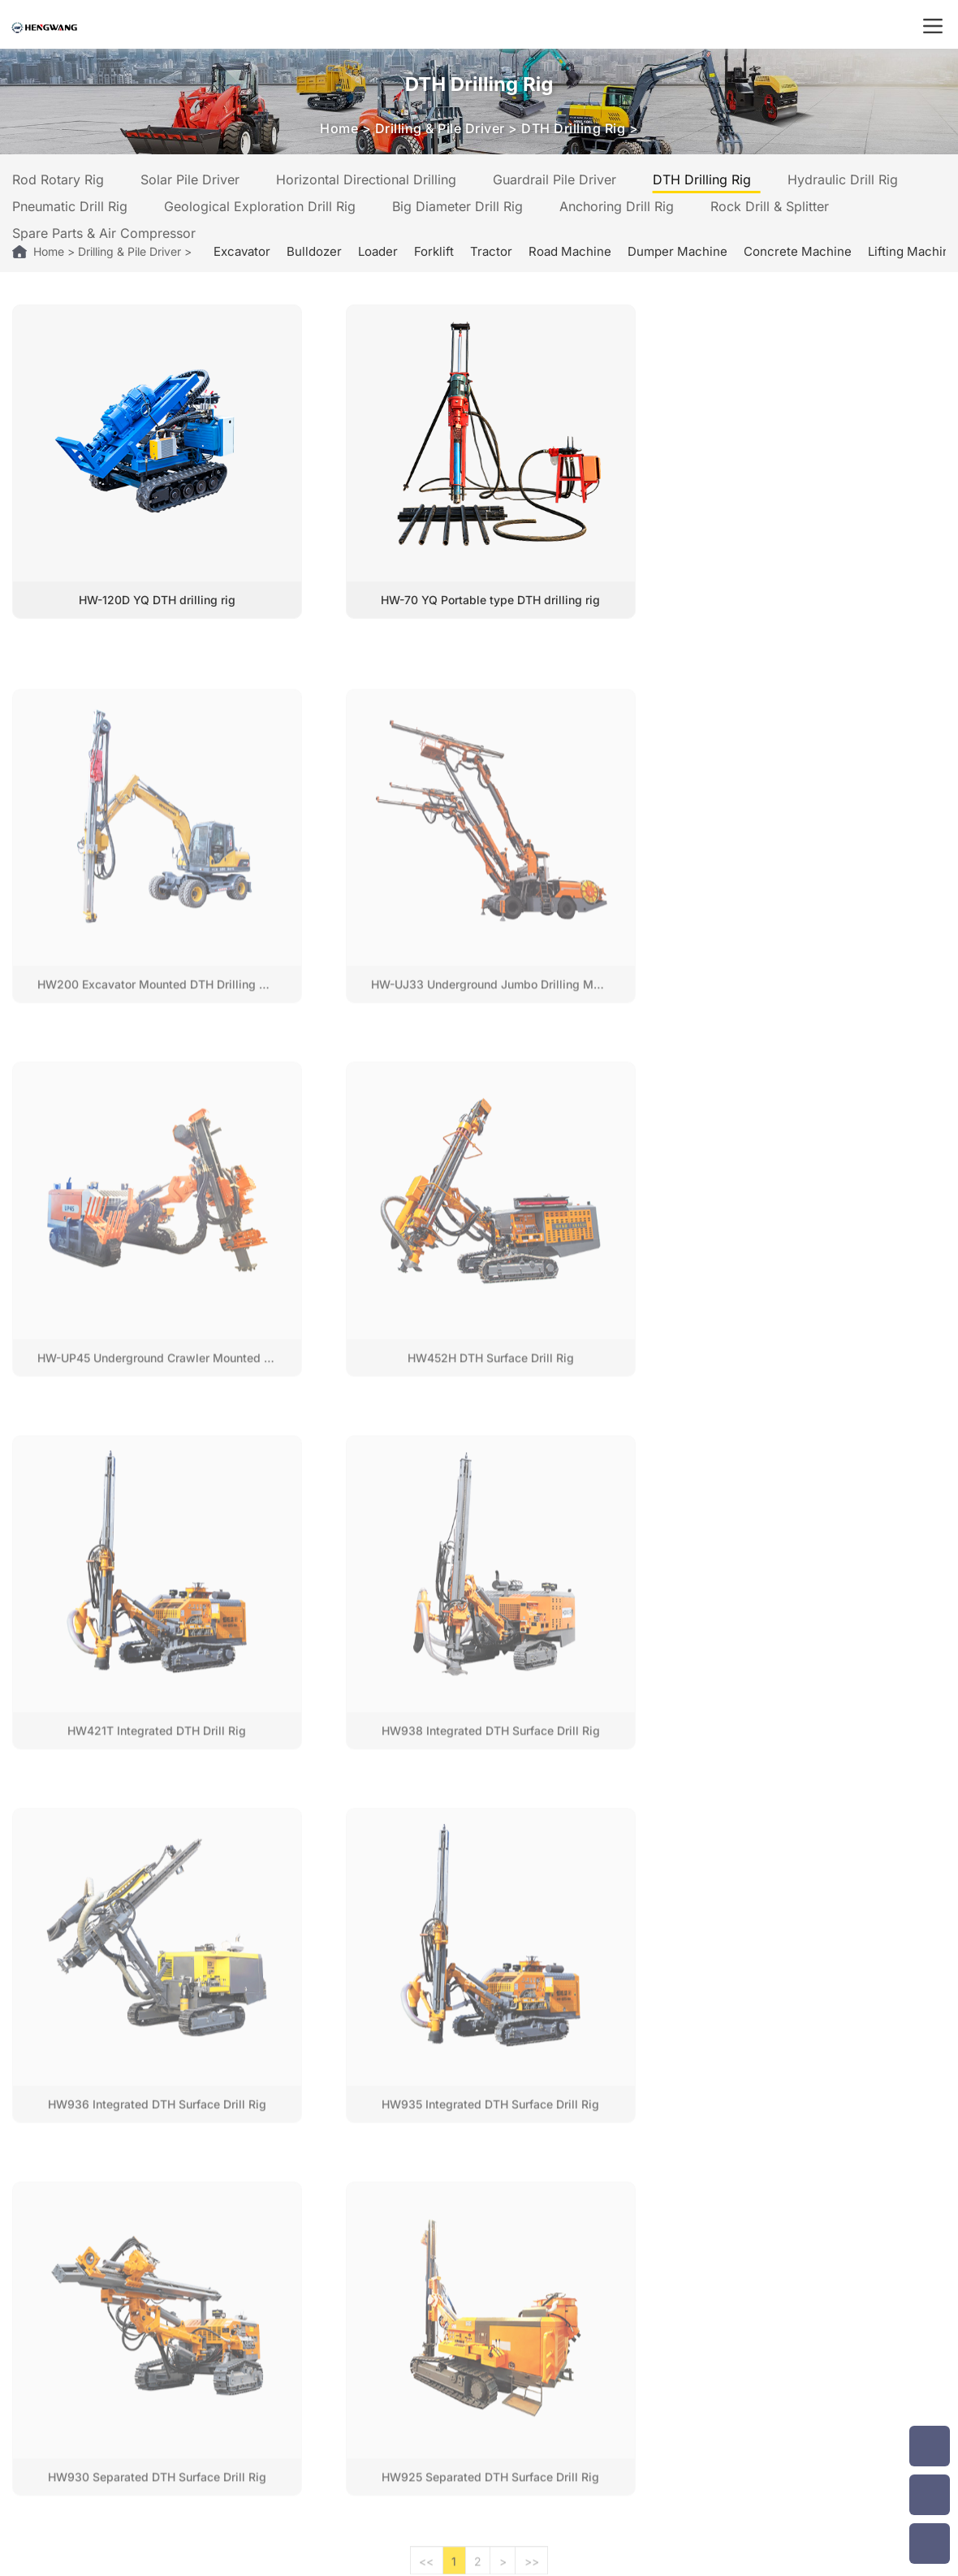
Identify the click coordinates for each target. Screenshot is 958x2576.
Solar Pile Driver (190, 179)
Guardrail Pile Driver (554, 179)
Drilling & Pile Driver (440, 128)
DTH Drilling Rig (573, 128)
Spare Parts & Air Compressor (104, 233)
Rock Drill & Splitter (769, 206)
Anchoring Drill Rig (616, 206)
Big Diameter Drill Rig (457, 206)
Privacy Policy (678, 2558)
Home (339, 128)
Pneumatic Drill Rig (69, 206)
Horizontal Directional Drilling (366, 179)
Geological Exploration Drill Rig (260, 206)
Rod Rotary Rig (58, 179)
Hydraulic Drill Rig (843, 179)
